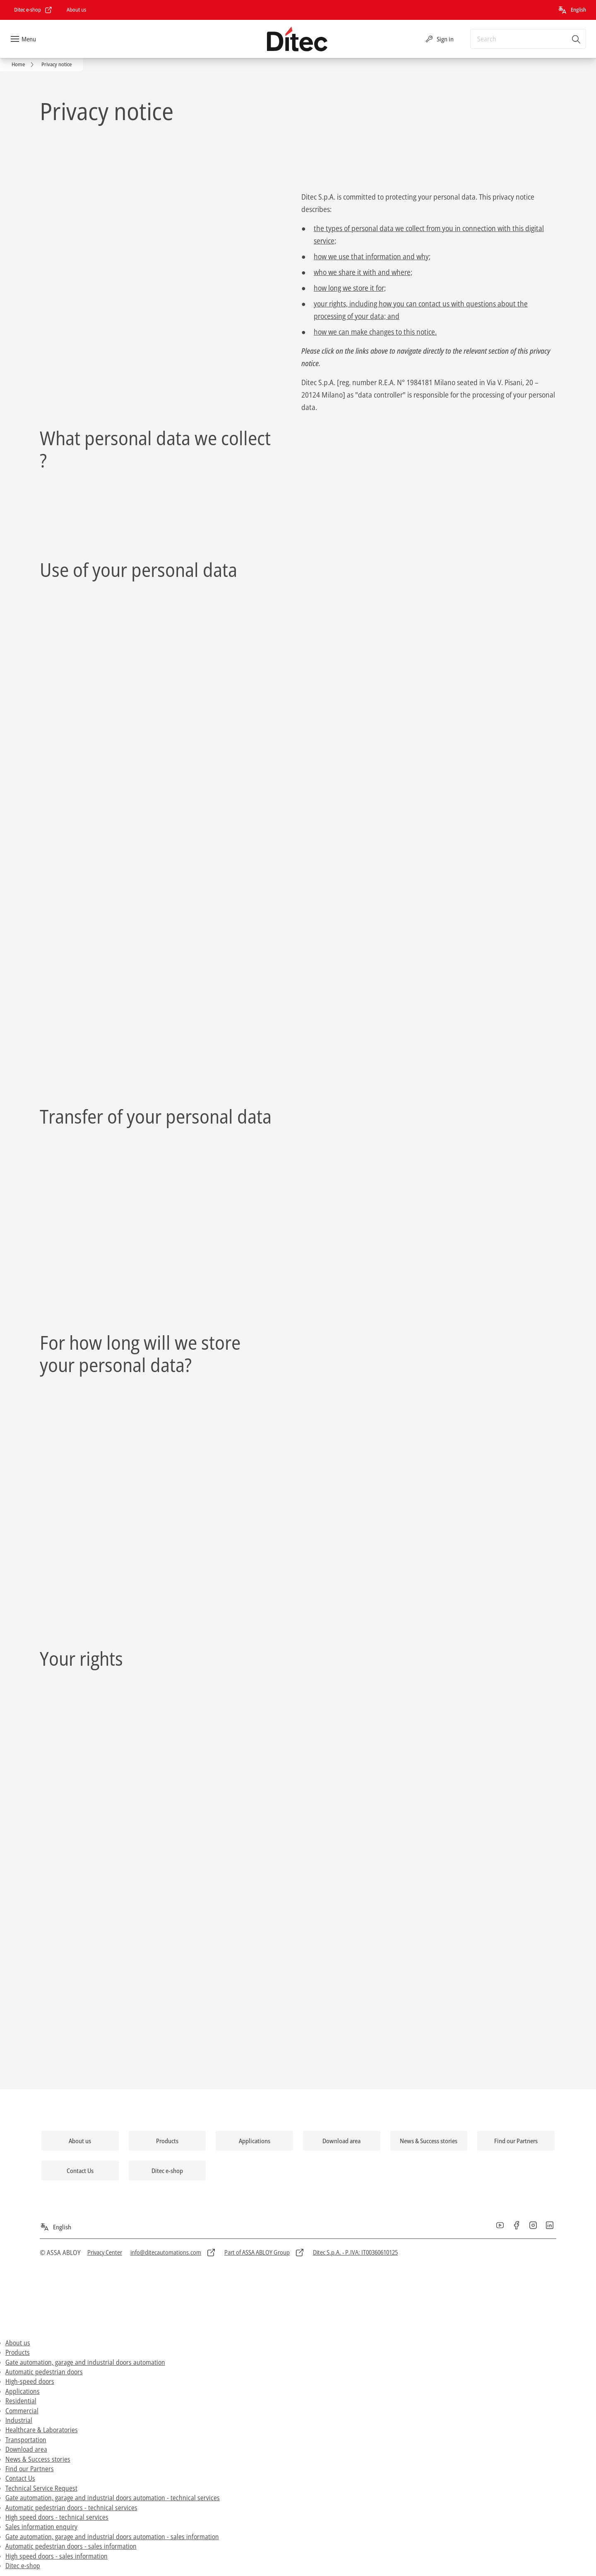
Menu (29, 39)
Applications (22, 2391)
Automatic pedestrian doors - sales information (71, 2546)
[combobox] (528, 39)
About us (17, 2342)
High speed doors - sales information (56, 2556)
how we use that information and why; (372, 256)
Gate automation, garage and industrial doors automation (85, 2362)
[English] (572, 10)
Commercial (21, 2410)
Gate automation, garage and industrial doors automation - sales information (112, 2536)
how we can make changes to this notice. (375, 332)
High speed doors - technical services (56, 2517)
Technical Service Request (41, 2488)
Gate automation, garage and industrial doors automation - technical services (112, 2497)
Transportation (25, 2439)
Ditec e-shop (22, 2565)
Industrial (18, 2420)
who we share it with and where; (363, 272)
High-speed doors (29, 2381)
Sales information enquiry (41, 2526)
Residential (20, 2400)
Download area (26, 2449)
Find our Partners (29, 2468)
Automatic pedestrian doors (44, 2371)
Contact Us (20, 2478)
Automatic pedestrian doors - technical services (71, 2507)
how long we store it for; (350, 288)
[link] (33, 10)
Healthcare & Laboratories (41, 2429)
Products (17, 2352)
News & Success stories (37, 2459)
